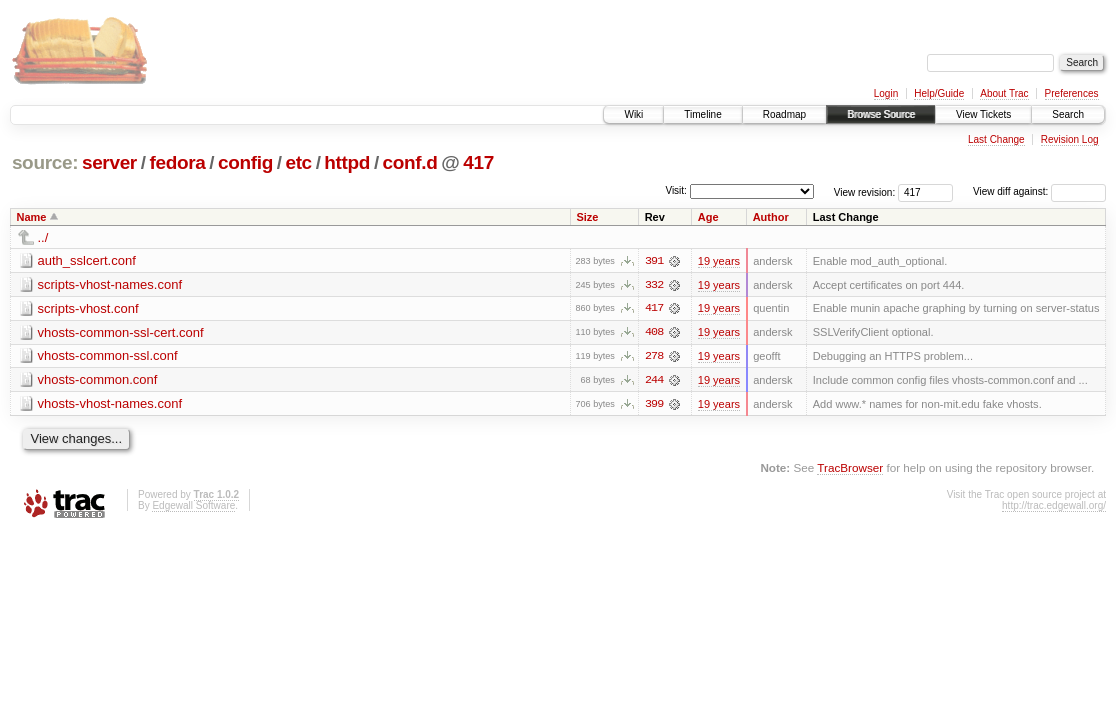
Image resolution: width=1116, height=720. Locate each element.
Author (771, 217)
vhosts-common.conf (98, 380)
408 (654, 333)
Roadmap (784, 114)
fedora (177, 162)
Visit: (676, 190)
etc (298, 162)
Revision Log (1070, 139)
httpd (347, 162)
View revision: (865, 191)
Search (1068, 114)
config (245, 162)
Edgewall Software (193, 506)
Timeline (702, 114)
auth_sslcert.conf (87, 260)
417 (478, 162)
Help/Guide (939, 93)
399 (654, 405)
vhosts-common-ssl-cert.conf (121, 332)
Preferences (1072, 93)
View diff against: (1039, 191)
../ (43, 237)
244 (654, 381)
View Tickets (983, 114)
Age (708, 217)
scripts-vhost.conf (88, 308)
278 (654, 357)
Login (886, 93)
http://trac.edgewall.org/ (1054, 506)
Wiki (633, 114)
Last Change (996, 139)
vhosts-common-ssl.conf (108, 356)
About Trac (1004, 93)
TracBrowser (850, 469)
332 (654, 285)
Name (32, 217)
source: (45, 162)
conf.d (410, 162)
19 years (719, 261)
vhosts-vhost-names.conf (110, 404)
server (109, 162)
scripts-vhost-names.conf (110, 284)
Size (587, 217)
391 (654, 261)
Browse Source (881, 114)
